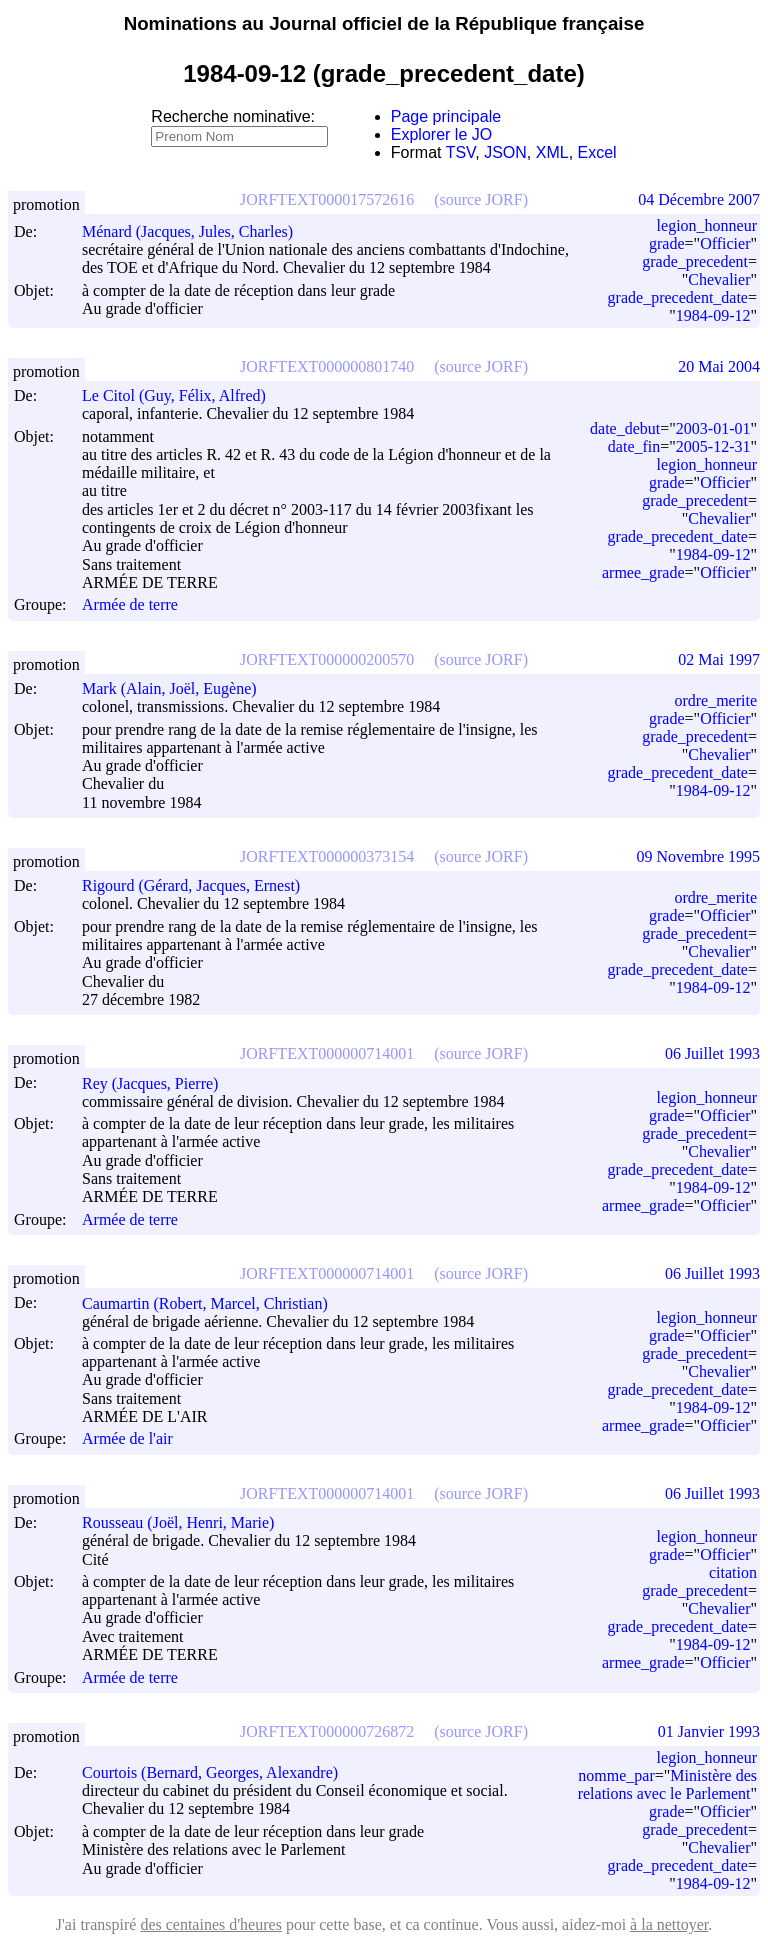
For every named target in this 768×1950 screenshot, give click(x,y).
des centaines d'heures (211, 1924)
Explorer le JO (441, 134)
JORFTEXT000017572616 (327, 199)
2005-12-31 (713, 446)
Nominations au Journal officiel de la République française (384, 23)
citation (733, 1572)
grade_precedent (695, 261)
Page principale (446, 116)
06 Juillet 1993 (712, 1053)
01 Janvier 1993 (709, 1731)
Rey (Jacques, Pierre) (159, 1083)
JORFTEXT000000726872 (327, 1731)
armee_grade (643, 572)
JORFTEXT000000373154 (327, 856)
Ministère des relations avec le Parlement (667, 1784)
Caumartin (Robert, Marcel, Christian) (214, 1303)
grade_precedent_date (678, 297)
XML (552, 152)
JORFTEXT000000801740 (327, 366)
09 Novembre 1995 (698, 856)
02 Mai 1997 (719, 659)
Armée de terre (130, 605)
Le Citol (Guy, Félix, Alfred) (183, 395)
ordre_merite (715, 700)
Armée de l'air (127, 1439)
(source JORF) (481, 199)
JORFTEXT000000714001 (327, 1053)
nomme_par (616, 1775)
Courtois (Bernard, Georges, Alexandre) (219, 1772)
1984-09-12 (713, 315)
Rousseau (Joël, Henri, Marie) (187, 1522)
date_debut (625, 428)
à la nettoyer (669, 1924)
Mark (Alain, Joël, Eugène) (178, 688)
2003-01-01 (713, 428)
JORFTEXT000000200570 (327, 659)
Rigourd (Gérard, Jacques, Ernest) (200, 885)
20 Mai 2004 (719, 366)
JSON (505, 152)
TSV (461, 152)
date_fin (634, 446)
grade (667, 243)
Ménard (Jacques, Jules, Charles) (196, 231)
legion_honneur (707, 225)
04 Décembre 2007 (699, 199)
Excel (597, 152)
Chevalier (719, 279)
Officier (725, 243)
